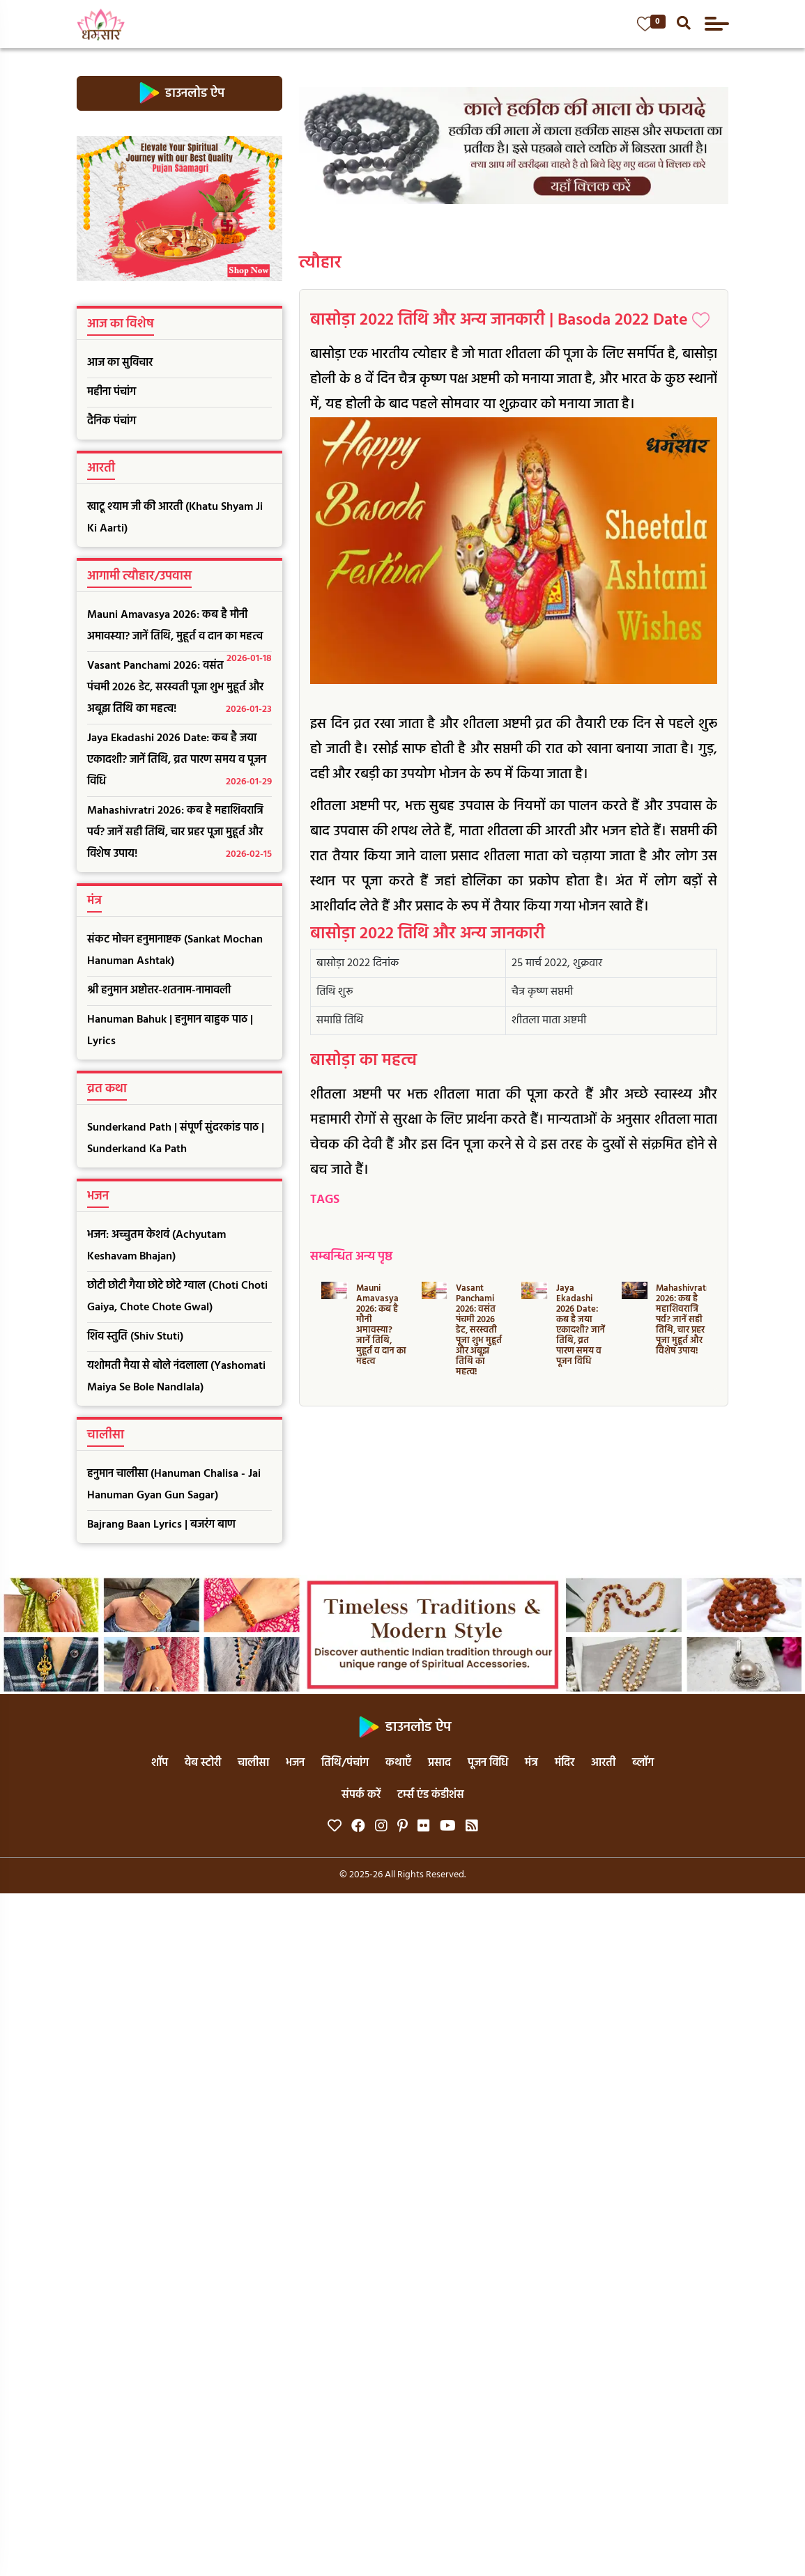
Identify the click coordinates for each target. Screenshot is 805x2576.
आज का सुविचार (120, 363)
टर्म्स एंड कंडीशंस (430, 1795)
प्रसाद (439, 1763)
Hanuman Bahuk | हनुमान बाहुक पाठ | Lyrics (170, 1030)
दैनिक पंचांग (111, 421)
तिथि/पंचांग (345, 1763)
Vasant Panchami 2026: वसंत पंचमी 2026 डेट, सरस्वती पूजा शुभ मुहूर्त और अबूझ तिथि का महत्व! (180, 688)
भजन (295, 1763)
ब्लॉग (643, 1763)
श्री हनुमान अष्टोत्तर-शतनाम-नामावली (159, 990)
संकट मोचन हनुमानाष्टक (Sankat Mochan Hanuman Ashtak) (175, 950)
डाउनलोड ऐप (179, 93)
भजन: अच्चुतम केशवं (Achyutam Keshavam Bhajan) (156, 1246)
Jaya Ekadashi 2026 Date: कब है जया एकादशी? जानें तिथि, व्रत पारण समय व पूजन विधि (180, 761)
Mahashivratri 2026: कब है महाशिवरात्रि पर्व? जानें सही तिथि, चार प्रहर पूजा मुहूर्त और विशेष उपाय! (180, 833)
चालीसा (253, 1763)
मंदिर (564, 1763)
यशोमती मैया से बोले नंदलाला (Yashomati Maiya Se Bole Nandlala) (176, 1377)
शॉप (159, 1763)
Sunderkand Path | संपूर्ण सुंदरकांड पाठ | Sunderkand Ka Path (175, 1138)
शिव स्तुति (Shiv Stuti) (135, 1337)
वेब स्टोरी (203, 1763)
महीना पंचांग (111, 392)
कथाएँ (398, 1763)
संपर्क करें (361, 1795)
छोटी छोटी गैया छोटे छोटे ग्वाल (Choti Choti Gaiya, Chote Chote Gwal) (177, 1297)
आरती (603, 1763)
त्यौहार (320, 263)
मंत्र (531, 1763)
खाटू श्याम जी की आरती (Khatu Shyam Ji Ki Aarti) (175, 518)
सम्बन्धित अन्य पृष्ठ (351, 1257)
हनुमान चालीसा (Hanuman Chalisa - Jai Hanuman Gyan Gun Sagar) (174, 1485)
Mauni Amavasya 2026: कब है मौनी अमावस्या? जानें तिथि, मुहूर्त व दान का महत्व (180, 629)
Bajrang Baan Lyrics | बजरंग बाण (161, 1525)
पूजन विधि (488, 1763)
